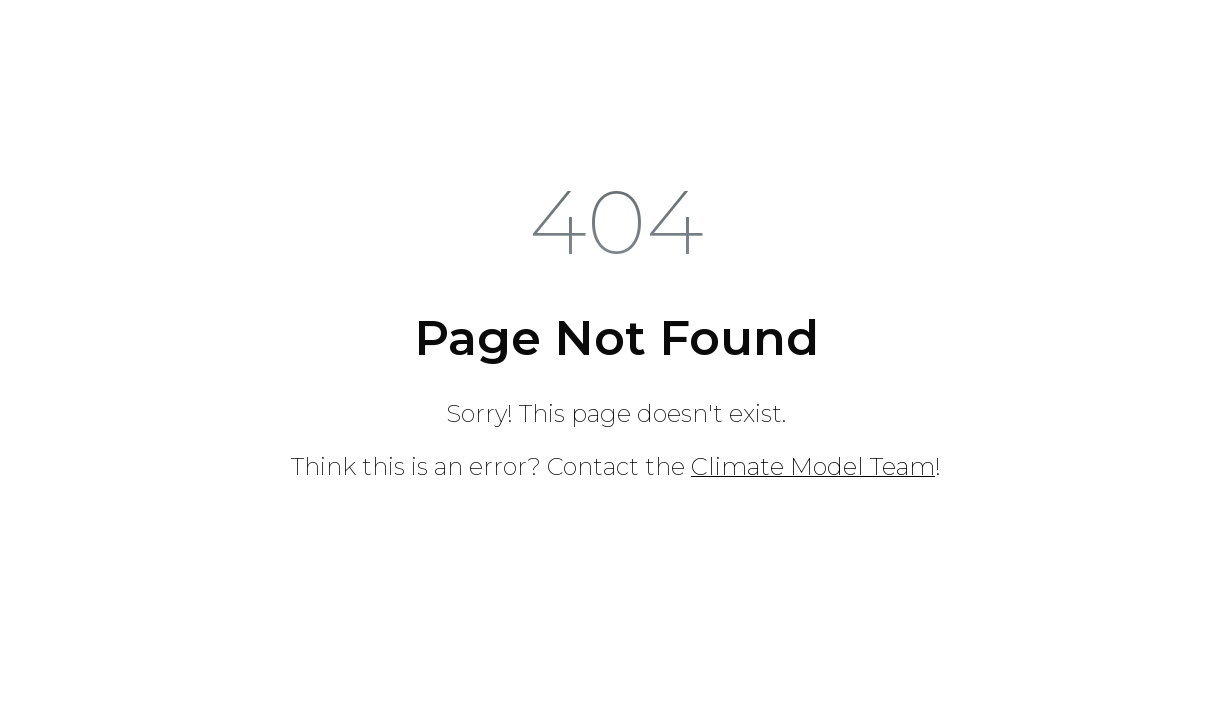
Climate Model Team (813, 466)
